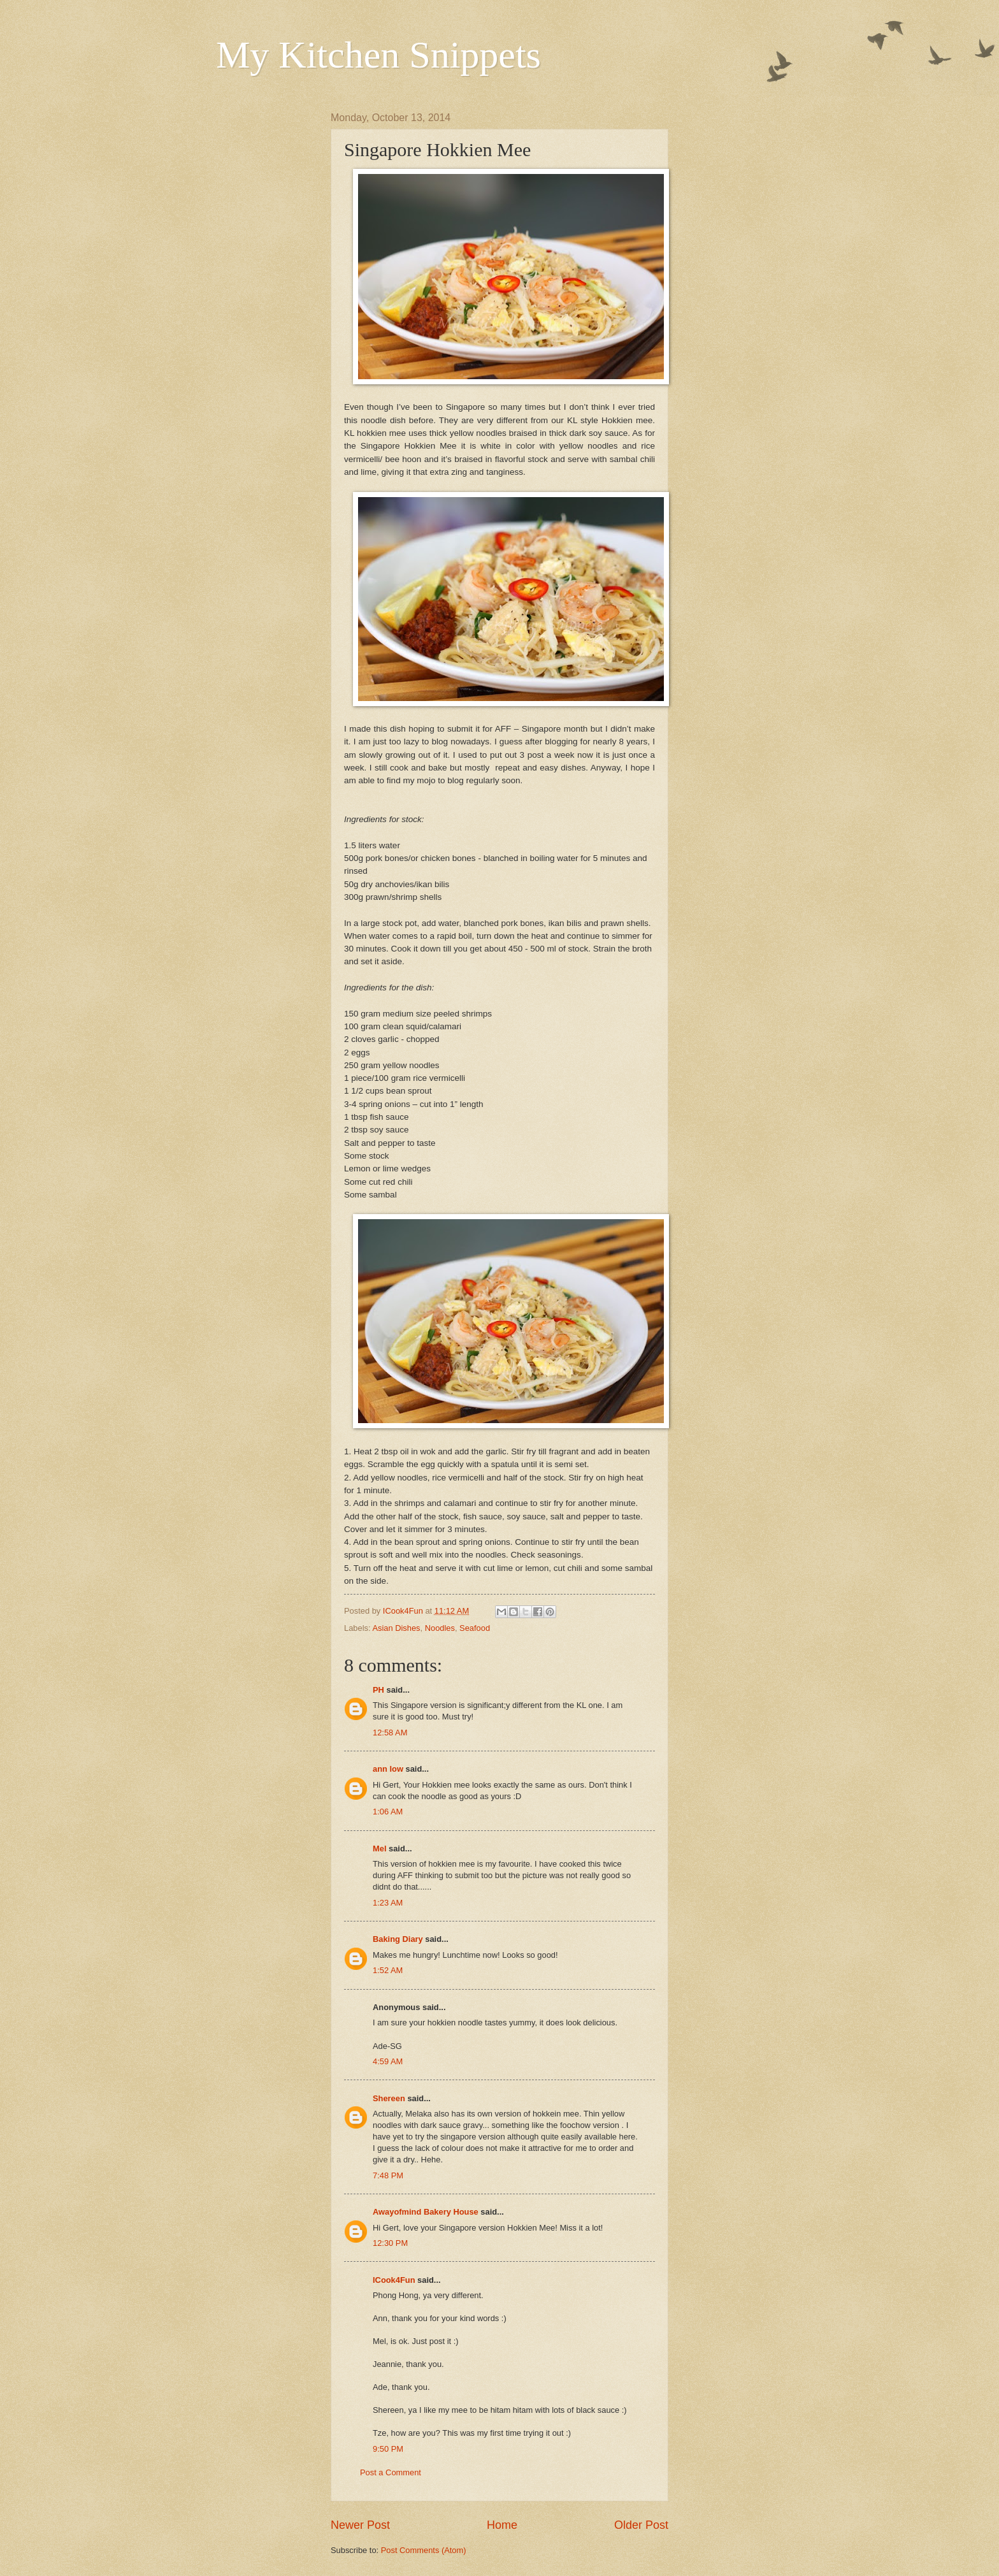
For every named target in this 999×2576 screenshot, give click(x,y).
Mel (379, 1848)
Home (502, 2525)
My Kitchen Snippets (378, 55)
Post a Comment (390, 2472)
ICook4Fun (394, 2280)
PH (378, 1690)
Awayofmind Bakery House (425, 2212)
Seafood (474, 1628)
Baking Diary (398, 1939)
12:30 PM (390, 2243)
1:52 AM (388, 1970)
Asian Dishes (396, 1628)
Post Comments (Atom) (423, 2550)
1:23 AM (388, 1902)
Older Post (641, 2525)
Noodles (440, 1628)
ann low (388, 1769)
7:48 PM (388, 2175)
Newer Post (360, 2525)
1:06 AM (388, 1811)
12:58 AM (390, 1732)
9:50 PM (388, 2449)
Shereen (389, 2098)
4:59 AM (388, 2061)
